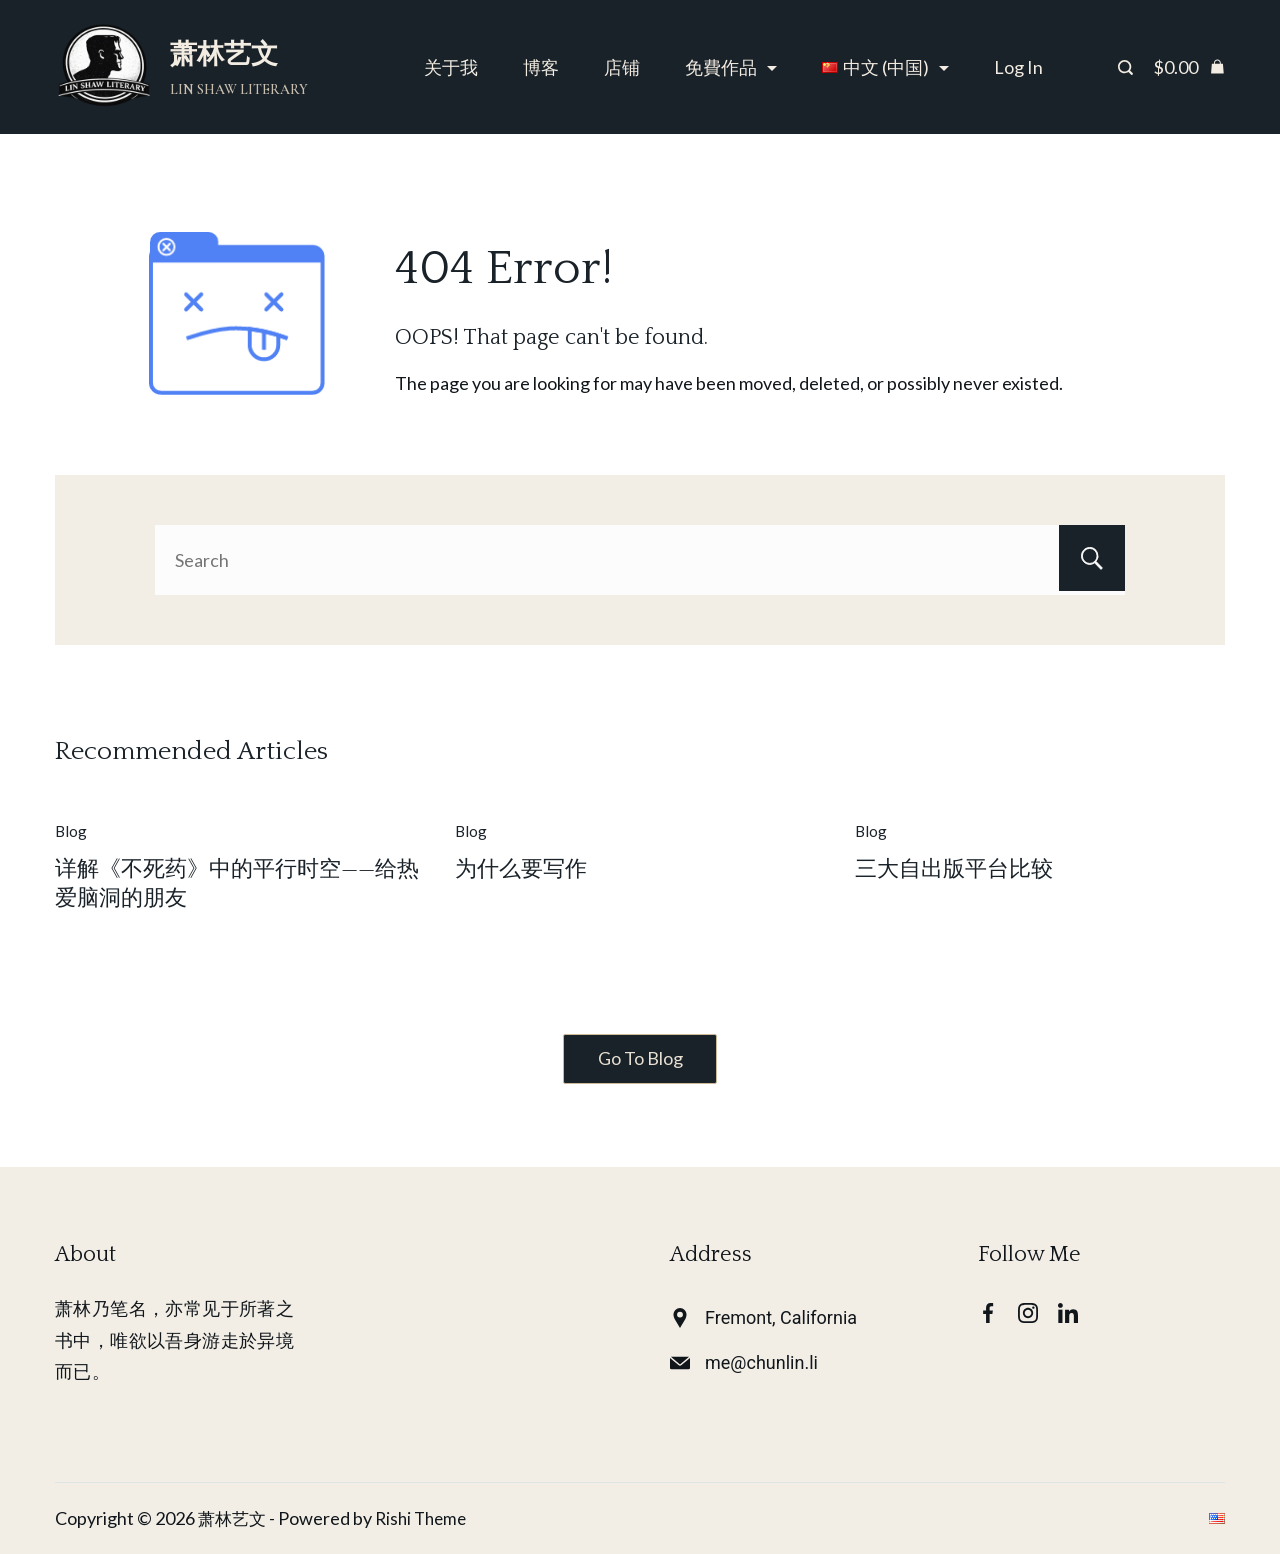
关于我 (451, 67)
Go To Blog (640, 1060)
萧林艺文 (224, 54)
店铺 (622, 67)
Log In (1018, 67)
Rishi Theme (427, 1518)
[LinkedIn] (1068, 1313)
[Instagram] (1028, 1313)
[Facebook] (988, 1313)
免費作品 (731, 67)
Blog (71, 831)
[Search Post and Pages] (1125, 67)
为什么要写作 (521, 869)
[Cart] (1189, 67)
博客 (541, 67)
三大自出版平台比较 (954, 869)
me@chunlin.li (761, 1362)
